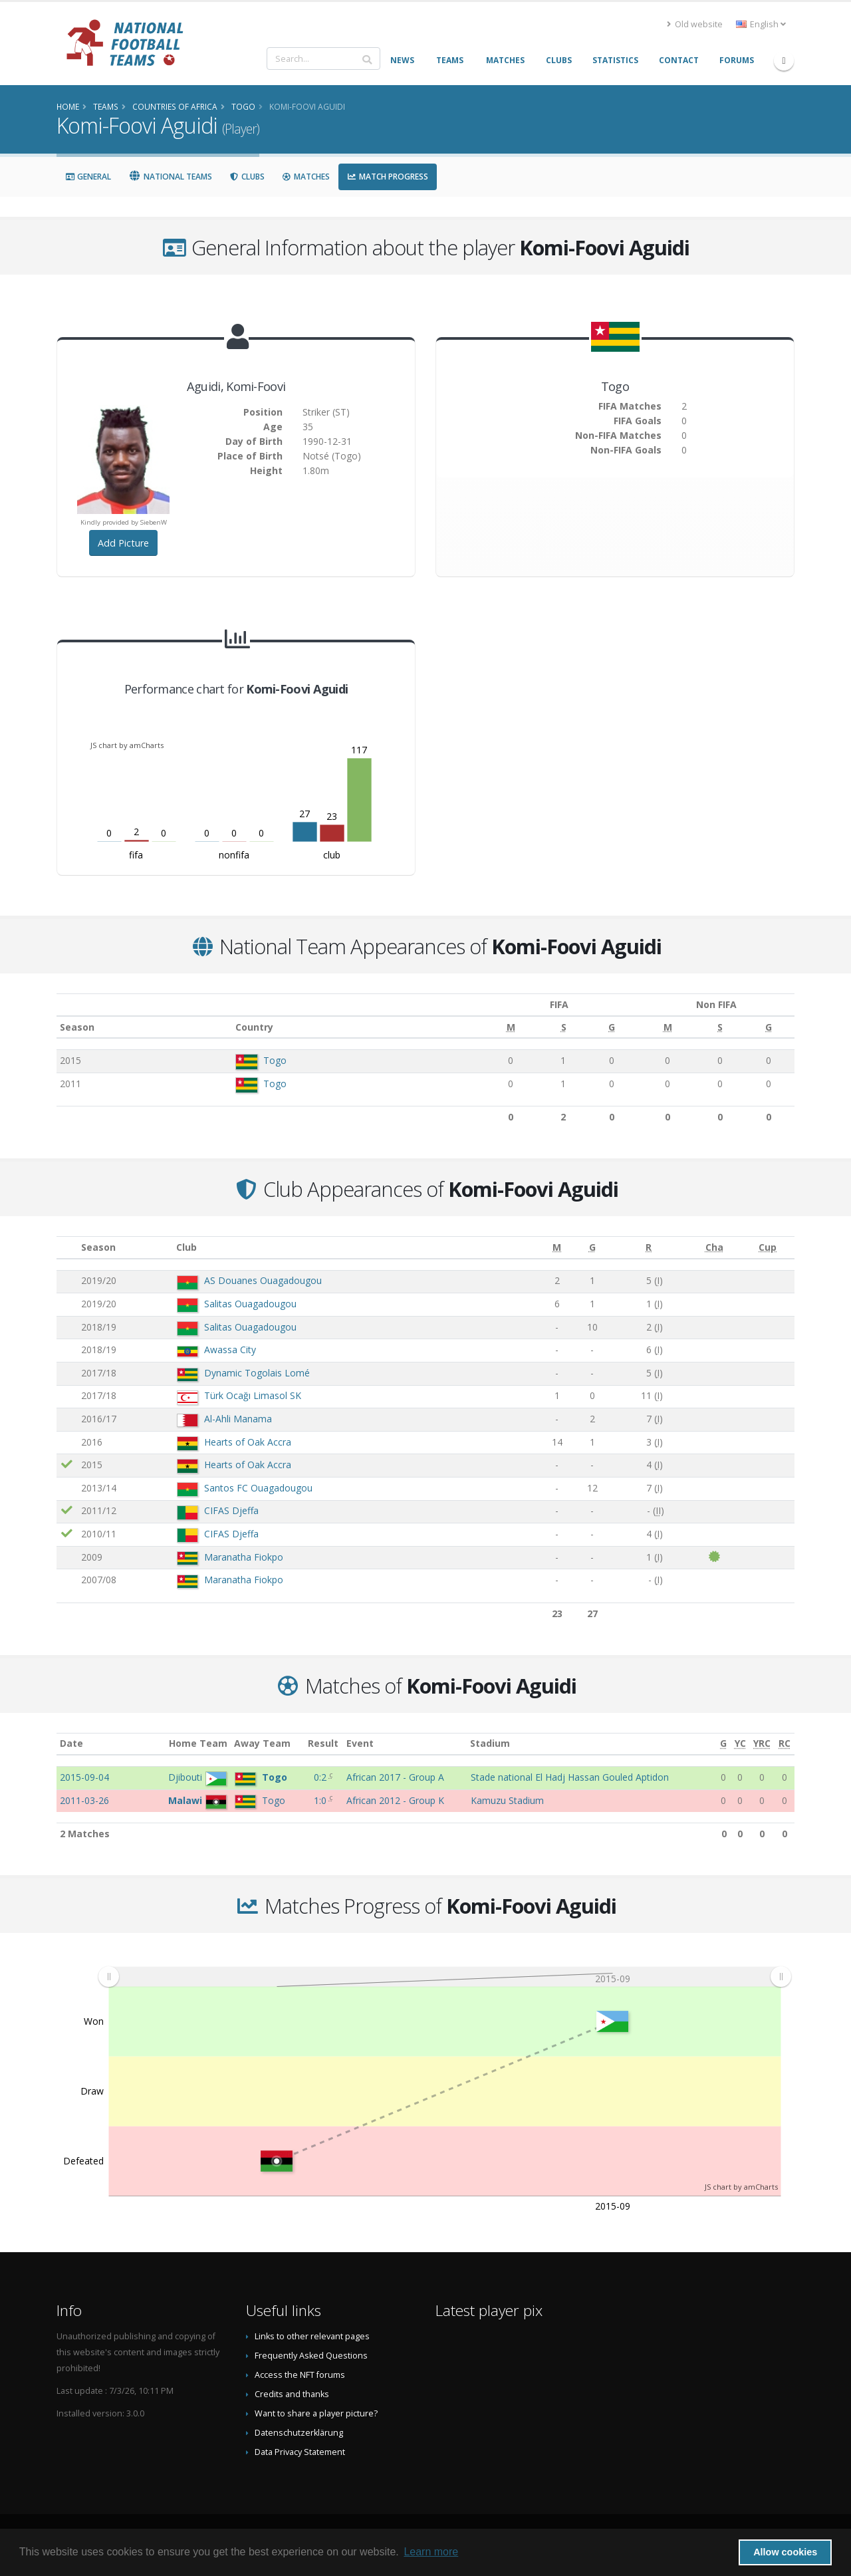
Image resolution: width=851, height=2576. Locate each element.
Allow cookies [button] (785, 2552)
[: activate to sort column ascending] (67, 1248)
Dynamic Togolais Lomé (257, 1372)
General (88, 176)
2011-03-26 (84, 1800)
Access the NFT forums (300, 2375)
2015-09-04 (84, 1777)
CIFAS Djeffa (231, 1510)
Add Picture (123, 543)
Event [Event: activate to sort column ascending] (360, 1743)
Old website (695, 24)
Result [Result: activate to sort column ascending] (323, 1743)
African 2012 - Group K (395, 1800)
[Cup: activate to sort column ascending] (767, 1248)
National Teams (170, 176)
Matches (306, 176)
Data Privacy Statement (300, 2452)
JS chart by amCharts (127, 745)
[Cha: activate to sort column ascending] (714, 1248)
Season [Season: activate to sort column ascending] (77, 1027)
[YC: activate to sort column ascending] (740, 1744)
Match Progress (387, 176)
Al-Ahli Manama (238, 1418)
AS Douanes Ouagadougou (263, 1280)
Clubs (247, 176)
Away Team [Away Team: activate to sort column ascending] (262, 1743)
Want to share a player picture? (316, 2413)
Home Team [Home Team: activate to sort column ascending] (198, 1743)
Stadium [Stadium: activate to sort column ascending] (490, 1743)
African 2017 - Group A (395, 1777)
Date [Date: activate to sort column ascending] (71, 1743)
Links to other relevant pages (312, 2336)
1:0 (321, 1800)
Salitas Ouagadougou (250, 1303)
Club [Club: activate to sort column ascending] (186, 1247)
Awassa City (230, 1349)
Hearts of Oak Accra (247, 1442)
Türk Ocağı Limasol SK (252, 1395)
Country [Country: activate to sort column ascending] (247, 1027)
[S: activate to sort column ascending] (542, 1027)
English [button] (761, 24)
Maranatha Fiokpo (243, 1557)
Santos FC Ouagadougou (258, 1487)
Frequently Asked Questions (311, 2355)
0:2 (321, 1777)
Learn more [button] (431, 2551)
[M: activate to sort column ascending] (492, 1027)
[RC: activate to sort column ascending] (784, 1744)
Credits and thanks (292, 2394)
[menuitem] (444, 1976)
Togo (267, 1060)
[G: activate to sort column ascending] (589, 1027)
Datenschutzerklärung (299, 2432)
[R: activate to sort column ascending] (648, 1248)
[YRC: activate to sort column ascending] (762, 1744)
